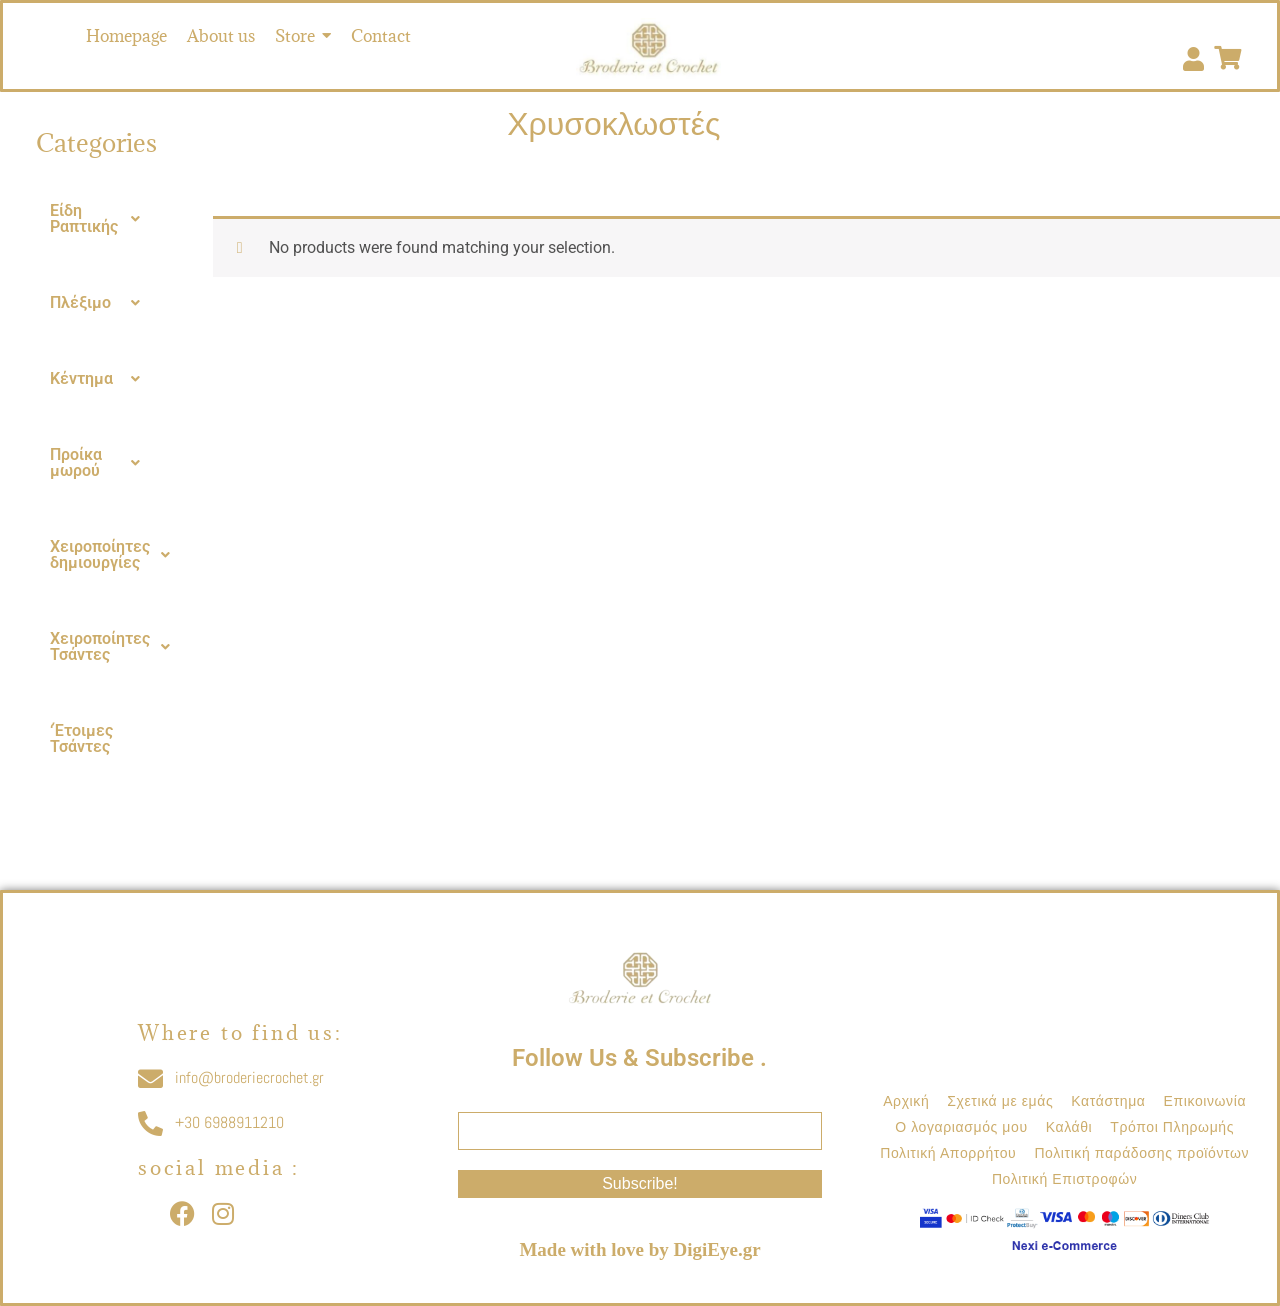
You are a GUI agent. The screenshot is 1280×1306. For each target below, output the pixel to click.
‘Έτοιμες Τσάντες (81, 738)
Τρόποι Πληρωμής (1172, 1127)
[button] (100, 219)
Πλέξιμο (100, 303)
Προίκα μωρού (100, 463)
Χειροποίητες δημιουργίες (115, 555)
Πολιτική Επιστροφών (1065, 1179)
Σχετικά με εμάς (1000, 1101)
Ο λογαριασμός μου (961, 1127)
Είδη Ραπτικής (100, 219)
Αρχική (906, 1101)
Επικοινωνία (1205, 1101)
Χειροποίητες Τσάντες (115, 647)
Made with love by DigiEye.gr (639, 1249)
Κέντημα (100, 379)
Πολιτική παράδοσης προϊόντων (1141, 1153)
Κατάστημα (1108, 1101)
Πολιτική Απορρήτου (948, 1153)
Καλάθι (1069, 1127)
